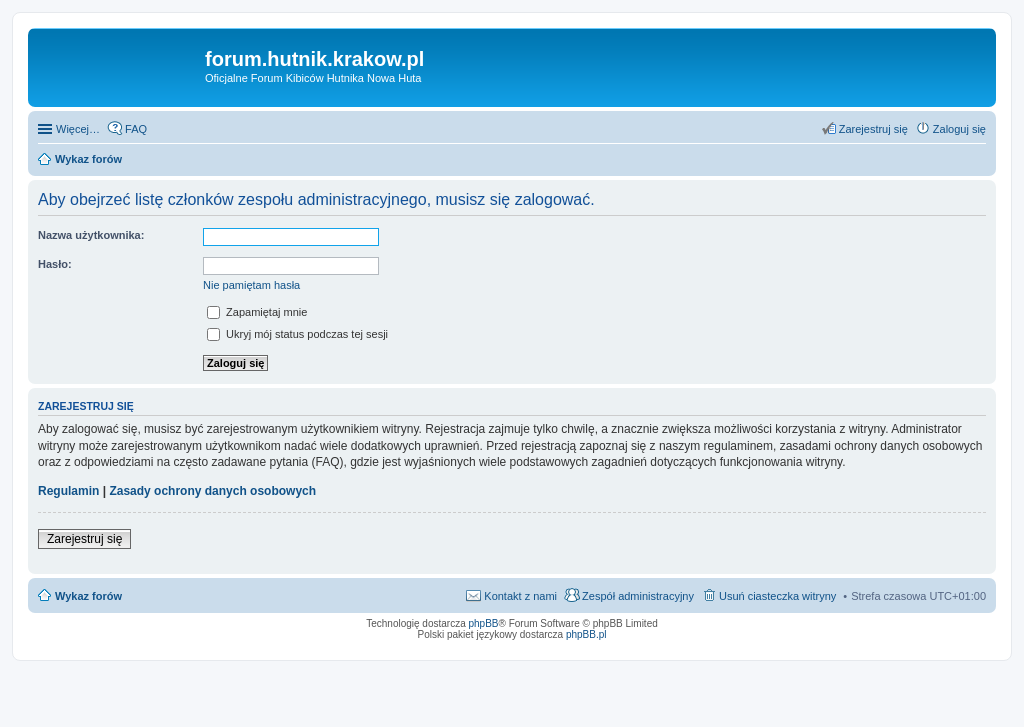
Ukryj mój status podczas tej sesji (297, 334)
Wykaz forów (88, 596)
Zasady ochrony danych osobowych (212, 491)
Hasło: (55, 264)
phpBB (484, 623)
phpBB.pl (586, 634)
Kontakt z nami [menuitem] (520, 596)
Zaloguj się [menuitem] (959, 129)
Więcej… (78, 129)
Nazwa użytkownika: (91, 235)
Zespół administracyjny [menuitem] (638, 596)
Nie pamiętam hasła (251, 285)
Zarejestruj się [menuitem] (873, 129)
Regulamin (68, 491)
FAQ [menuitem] (136, 129)
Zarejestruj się (84, 539)
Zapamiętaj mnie (257, 312)
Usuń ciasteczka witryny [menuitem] (777, 596)
